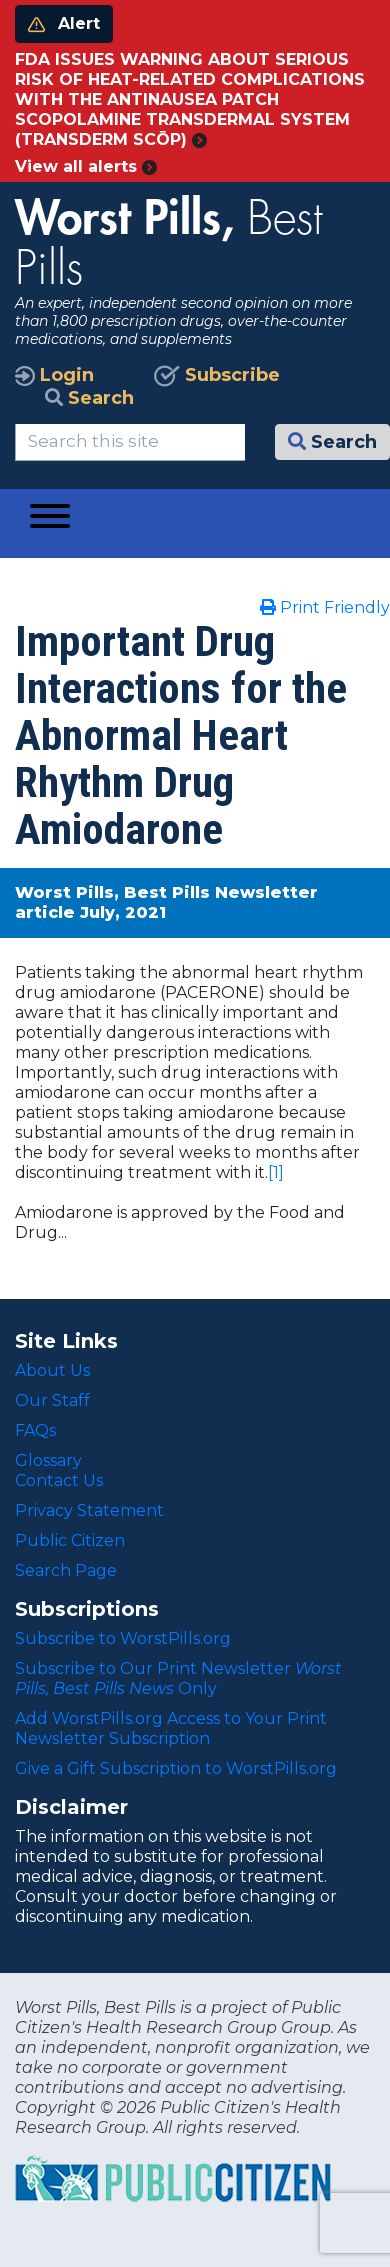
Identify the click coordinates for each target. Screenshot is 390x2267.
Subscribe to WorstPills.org (123, 1638)
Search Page (66, 1570)
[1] (276, 1172)
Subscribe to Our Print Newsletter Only (178, 1678)
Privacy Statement (89, 1510)
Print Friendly (325, 607)
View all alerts (86, 166)
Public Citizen (70, 1540)
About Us (52, 1370)
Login (54, 375)
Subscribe (217, 375)
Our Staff (52, 1400)
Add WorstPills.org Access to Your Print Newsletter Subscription (171, 1728)
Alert (64, 23)
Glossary (48, 1460)
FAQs (35, 1430)
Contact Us (59, 1480)
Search (89, 398)
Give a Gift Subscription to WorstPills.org (176, 1768)
